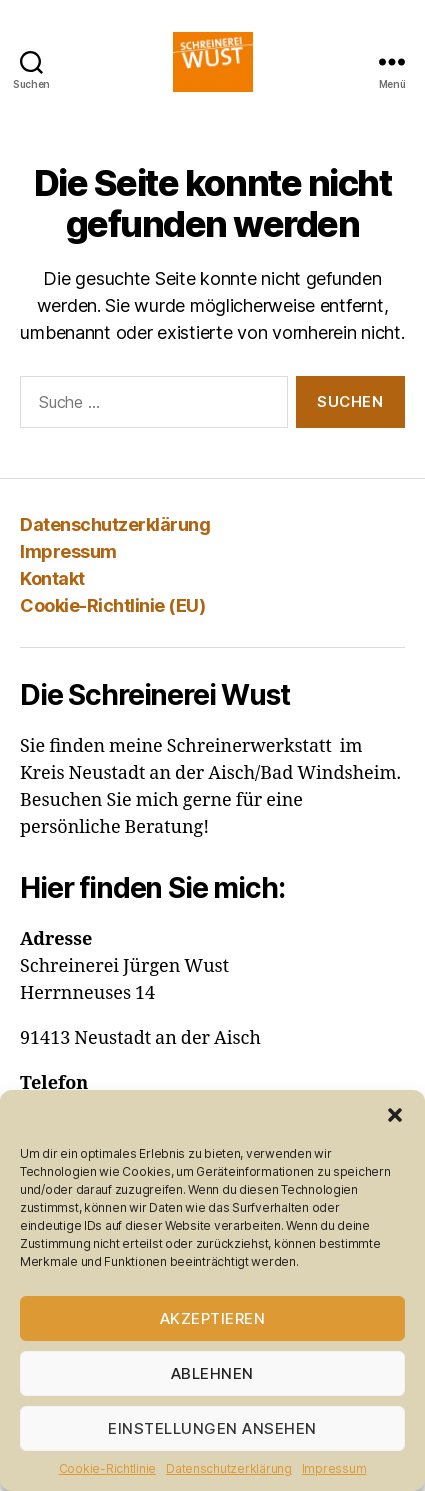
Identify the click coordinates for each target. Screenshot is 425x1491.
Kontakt (52, 578)
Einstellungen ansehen (212, 1428)
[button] (395, 1115)
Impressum (334, 1468)
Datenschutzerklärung (229, 1468)
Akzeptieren (213, 1318)
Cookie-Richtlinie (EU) (112, 605)
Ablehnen (212, 1373)
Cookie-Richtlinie (107, 1468)
